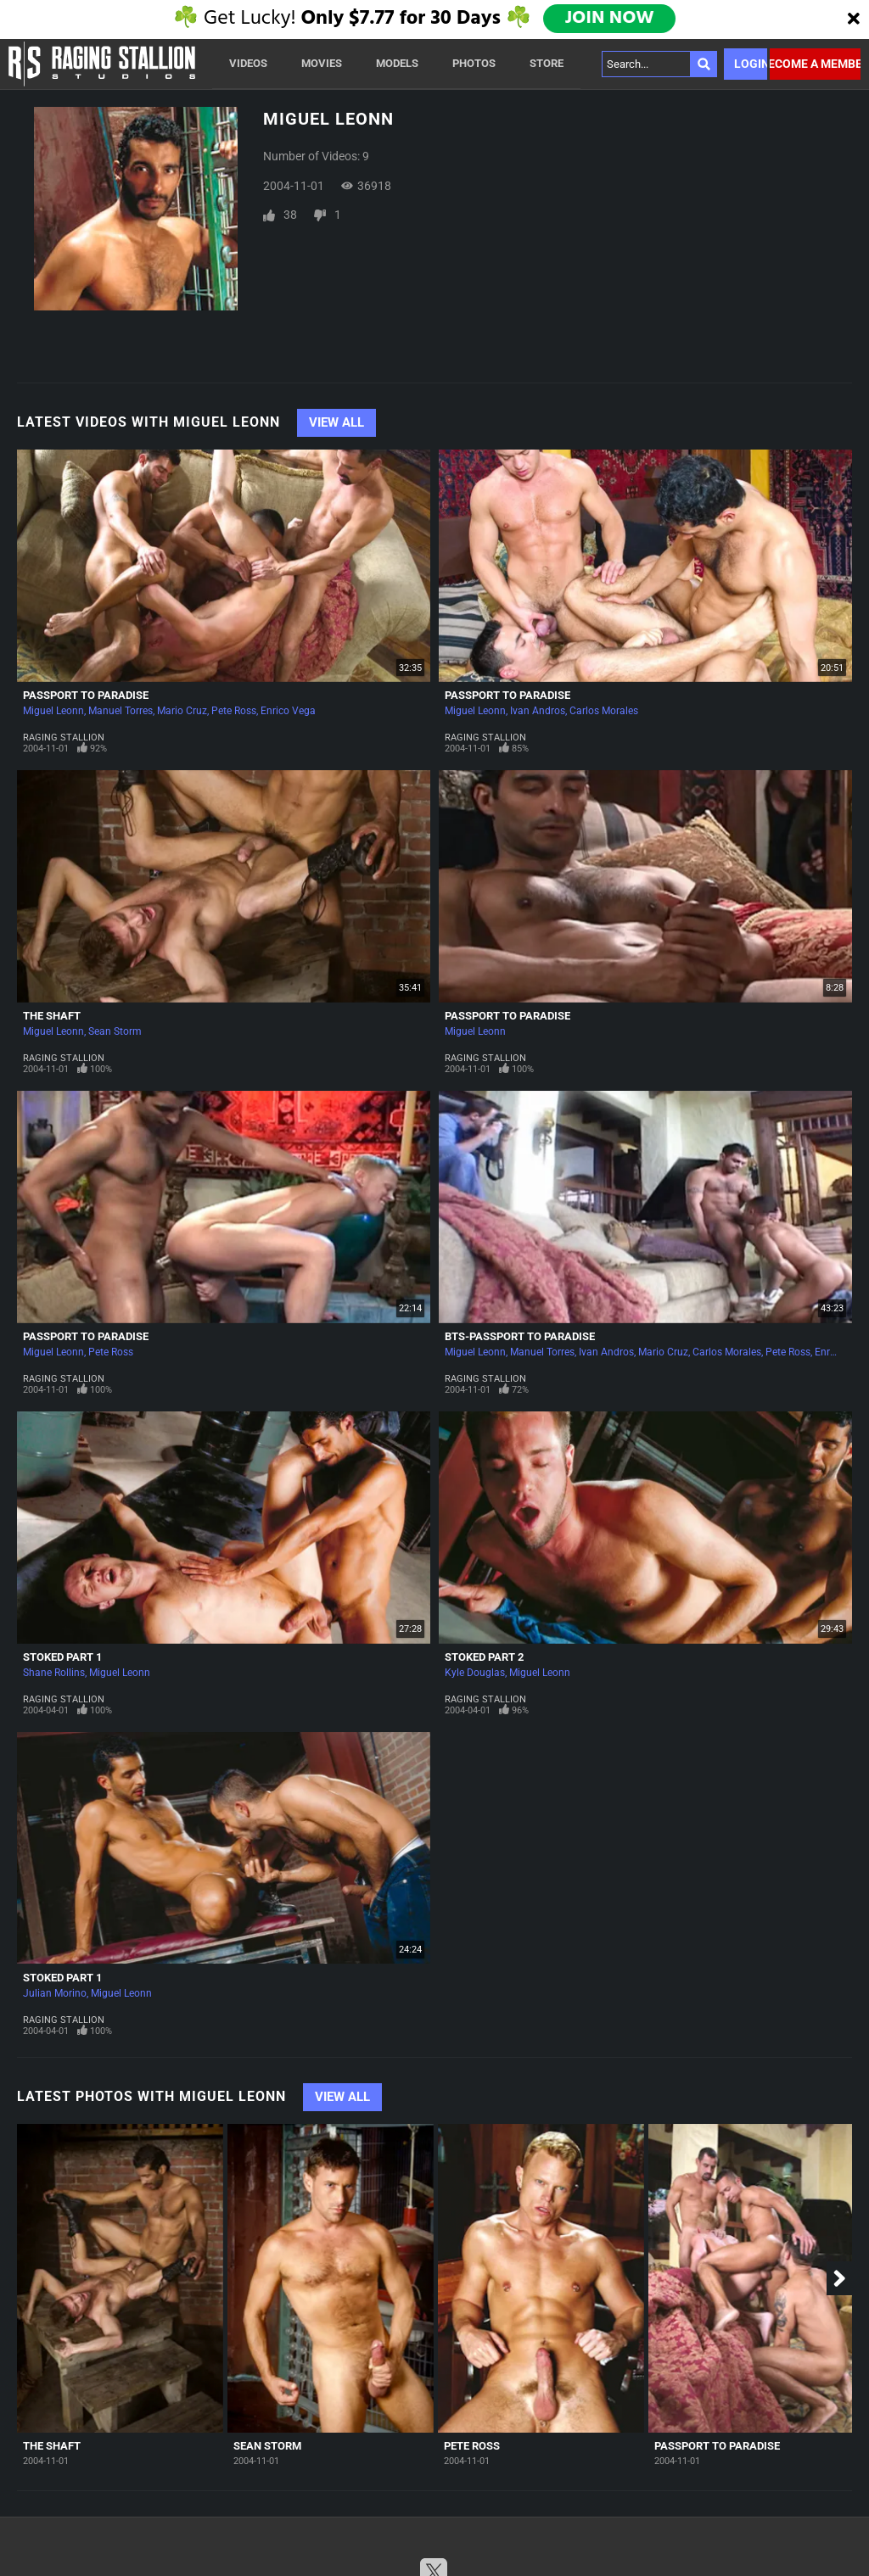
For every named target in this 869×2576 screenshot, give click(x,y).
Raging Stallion (63, 737)
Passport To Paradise (86, 695)
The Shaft (52, 1015)
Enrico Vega (288, 711)
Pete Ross (233, 711)
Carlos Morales (603, 711)
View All (336, 422)
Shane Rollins (54, 1673)
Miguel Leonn (53, 711)
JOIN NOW (610, 18)
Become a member (815, 63)
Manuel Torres (120, 711)
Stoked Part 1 (62, 1657)
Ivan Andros (537, 711)
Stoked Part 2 (484, 1657)
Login (750, 63)
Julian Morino (55, 1993)
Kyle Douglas (475, 1673)
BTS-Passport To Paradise (520, 1336)
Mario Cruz (182, 711)
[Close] (853, 19)
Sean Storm (115, 1031)
